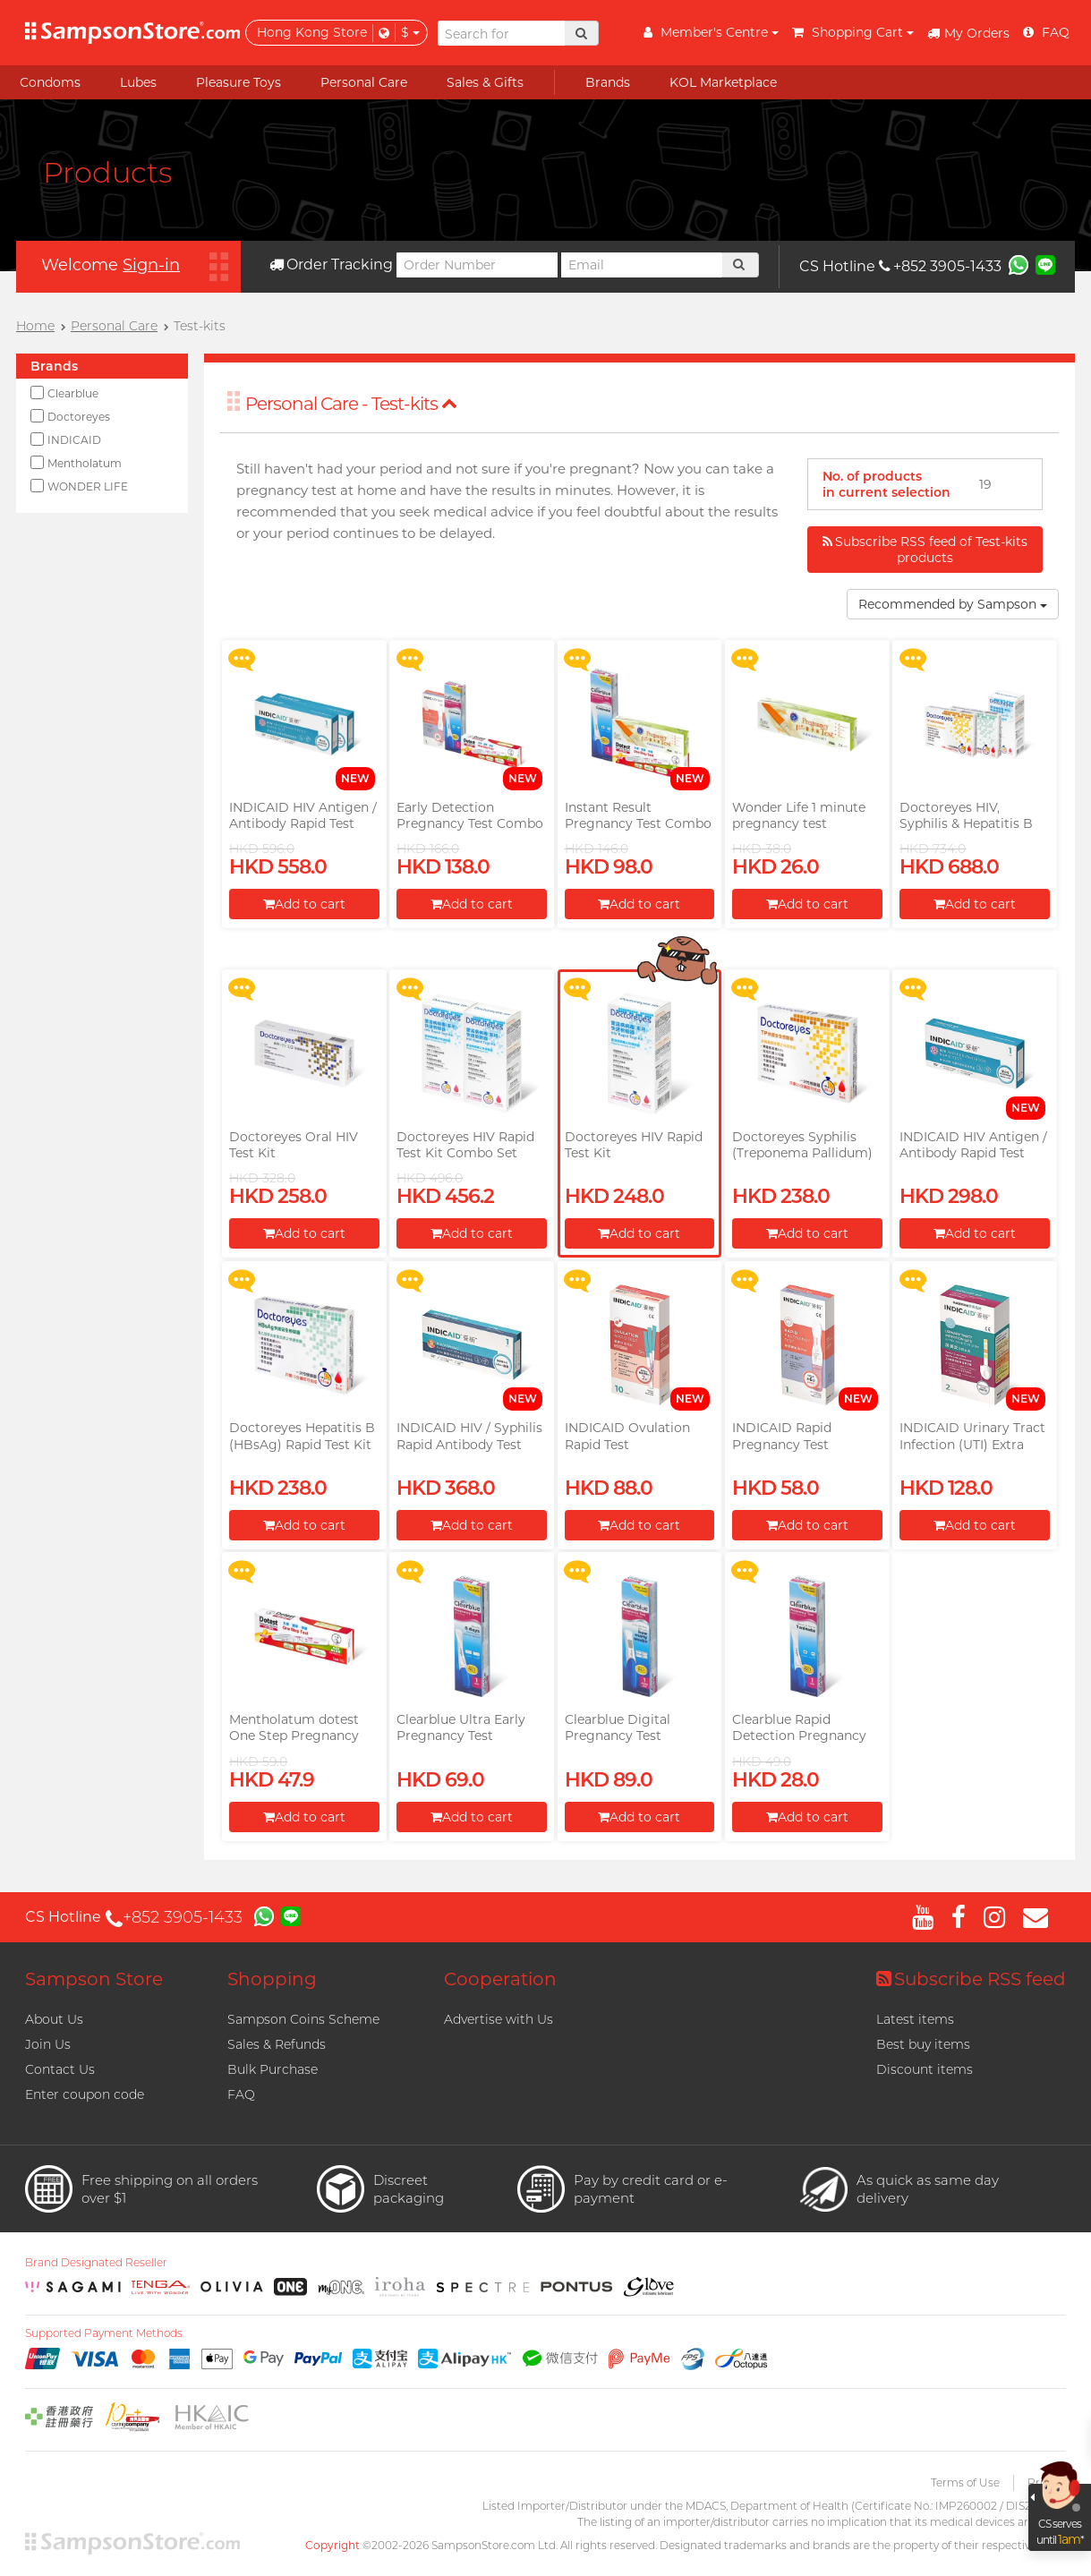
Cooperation (500, 1979)
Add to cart (304, 904)
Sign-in (151, 265)
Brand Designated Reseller (96, 2262)
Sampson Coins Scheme (303, 2019)
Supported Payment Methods (104, 2333)
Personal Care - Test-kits (351, 403)
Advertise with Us (498, 2019)
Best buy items (923, 2044)
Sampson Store (94, 1979)
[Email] (641, 264)
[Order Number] (477, 264)
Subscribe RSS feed (971, 1979)
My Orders (968, 33)
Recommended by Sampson (952, 604)
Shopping (272, 1979)
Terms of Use (965, 2482)
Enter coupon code (84, 2094)
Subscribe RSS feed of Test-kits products (925, 549)
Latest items (915, 2019)
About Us (54, 2019)
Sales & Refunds (276, 2044)
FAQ (241, 2094)
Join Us (48, 2044)
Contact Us (60, 2069)
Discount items (924, 2069)
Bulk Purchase (272, 2069)
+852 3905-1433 (940, 266)
